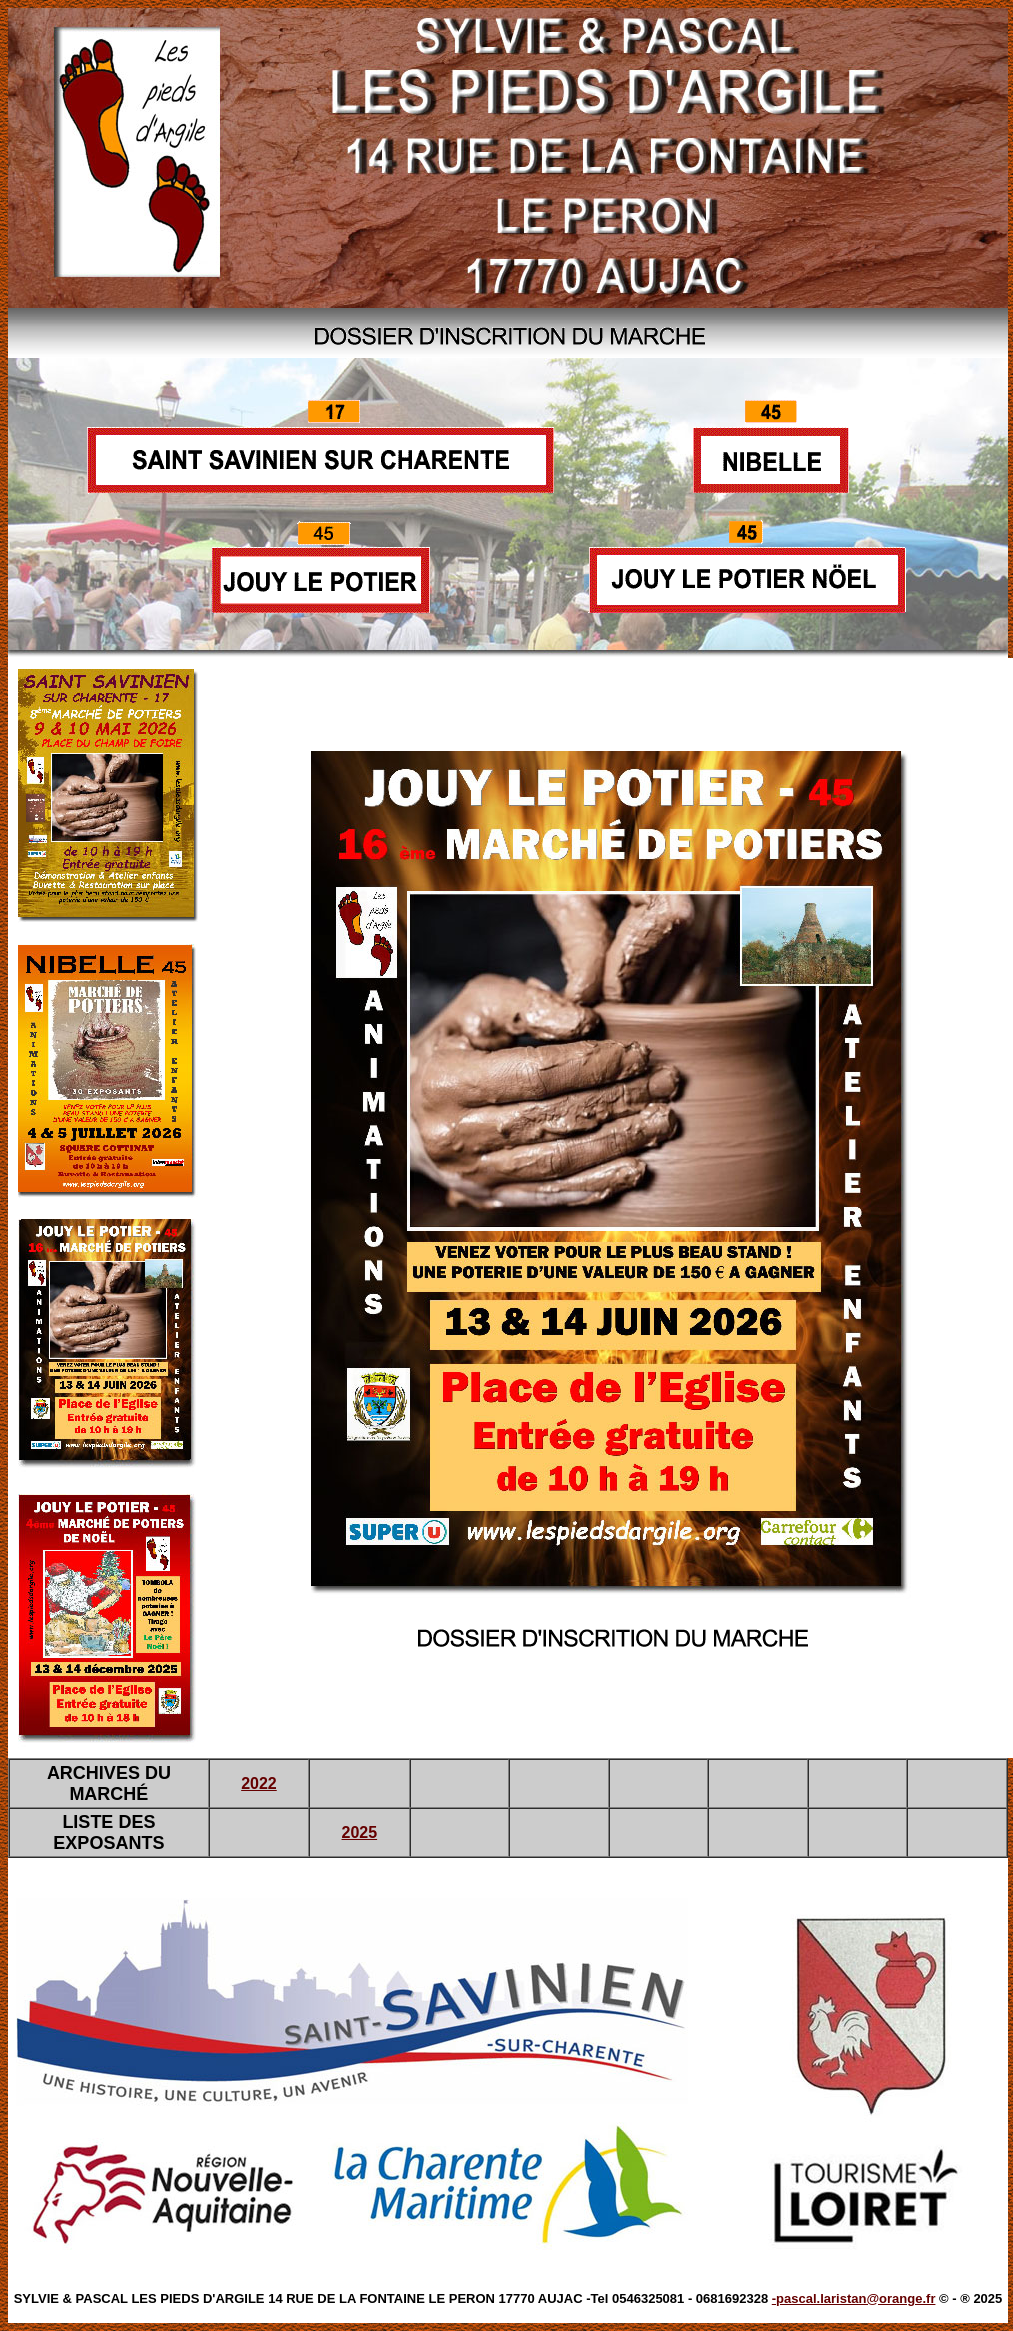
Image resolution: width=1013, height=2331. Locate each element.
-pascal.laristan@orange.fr (854, 2298)
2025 (360, 1832)
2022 (259, 1783)
